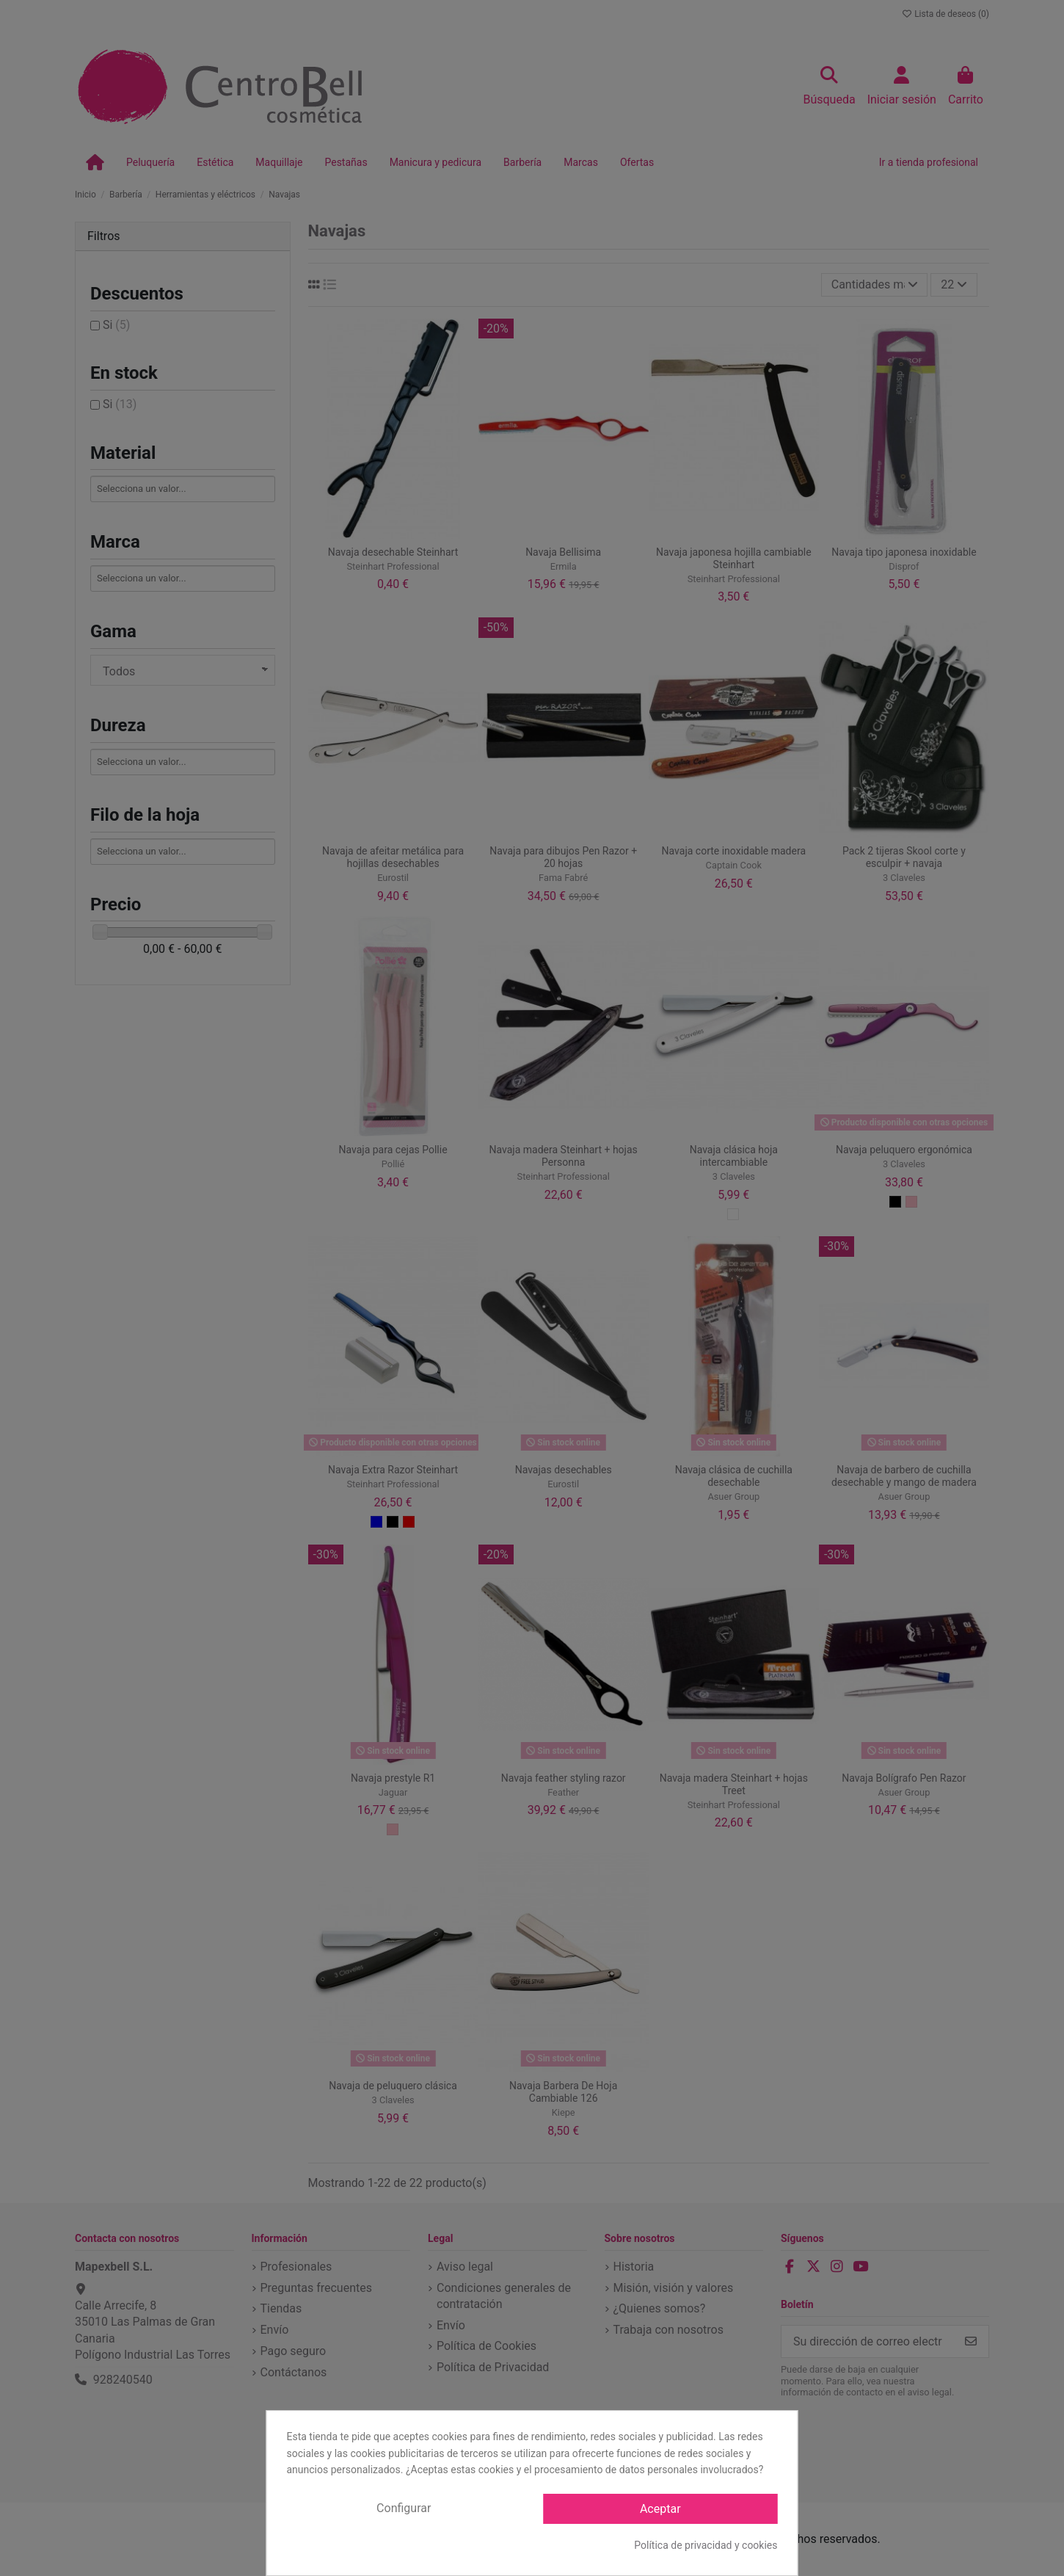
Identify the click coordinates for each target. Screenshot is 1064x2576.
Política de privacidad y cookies (705, 2545)
